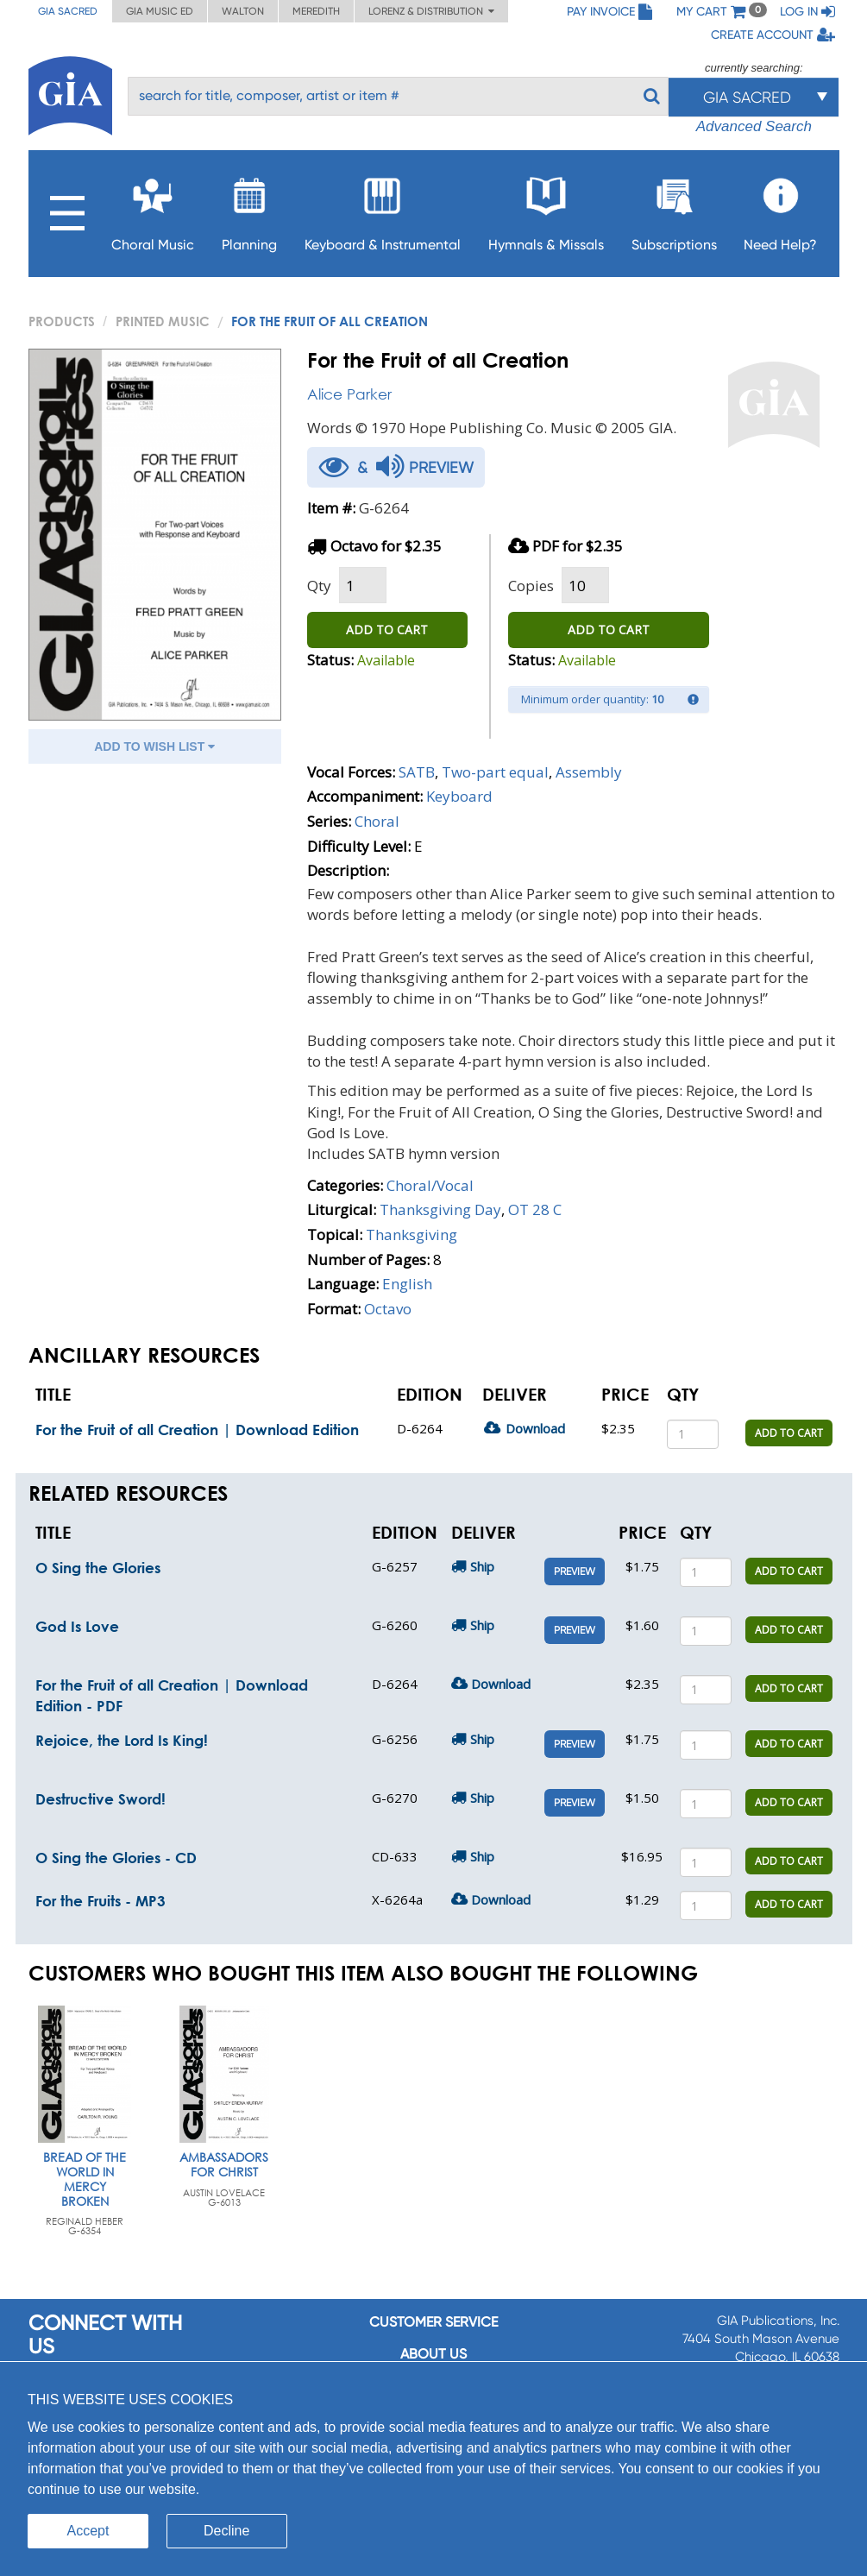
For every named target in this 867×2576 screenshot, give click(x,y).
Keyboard (459, 796)
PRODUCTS (61, 321)
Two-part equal (495, 772)
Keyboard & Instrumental (383, 209)
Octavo (388, 1309)
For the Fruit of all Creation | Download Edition (197, 1429)
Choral (377, 821)
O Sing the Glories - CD (116, 1857)
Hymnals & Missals (546, 209)
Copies (531, 585)
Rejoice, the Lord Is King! (121, 1740)
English (407, 1284)
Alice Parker (349, 394)
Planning (249, 209)
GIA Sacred (67, 11)
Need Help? (780, 209)
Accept (88, 2530)
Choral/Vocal (430, 1185)
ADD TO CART (387, 629)
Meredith (316, 11)
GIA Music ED (159, 11)
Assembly (589, 772)
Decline (226, 2530)
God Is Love (77, 1626)
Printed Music (163, 321)
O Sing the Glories (97, 1567)
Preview (574, 1571)
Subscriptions (674, 209)
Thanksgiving (411, 1234)
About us (433, 2354)
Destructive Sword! (100, 1799)
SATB (417, 772)
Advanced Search (754, 126)
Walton (243, 11)
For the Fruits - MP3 (100, 1901)
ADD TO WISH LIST (154, 746)
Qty (319, 585)
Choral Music (152, 209)
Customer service (433, 2322)
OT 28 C (535, 1209)
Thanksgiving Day (440, 1209)
